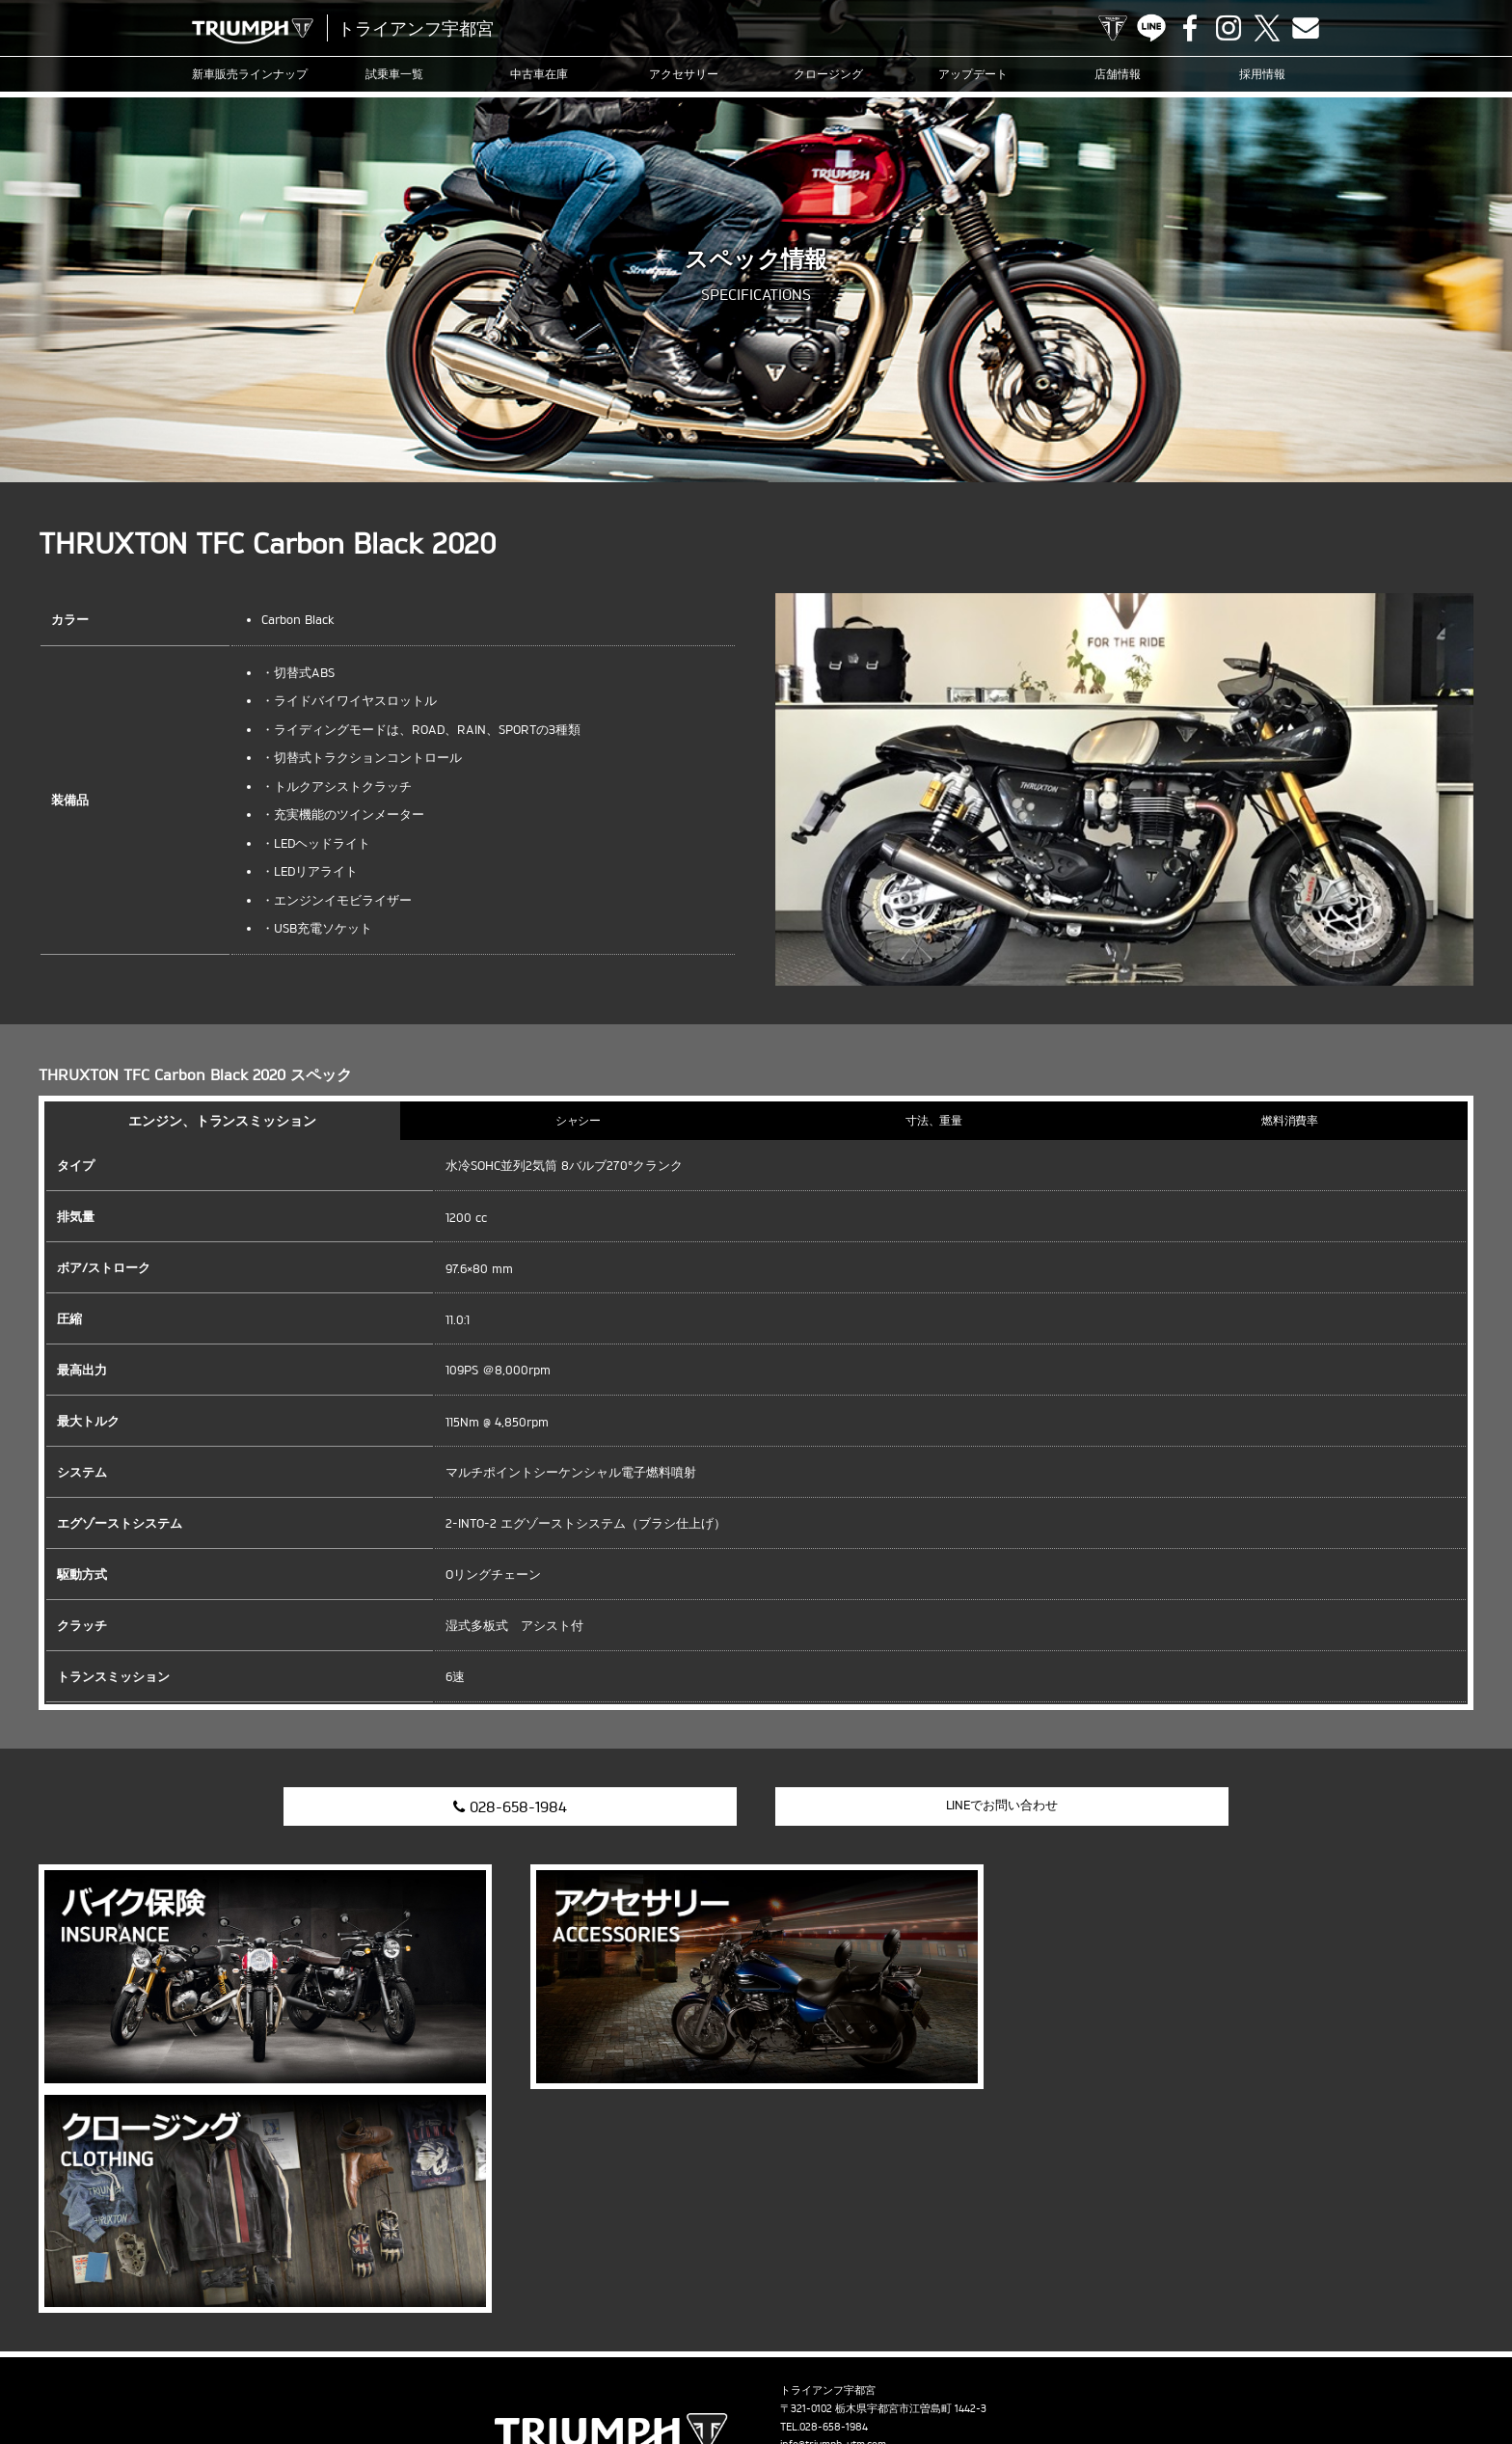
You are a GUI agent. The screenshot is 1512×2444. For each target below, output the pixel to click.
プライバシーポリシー (1217, 2370)
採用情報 (1262, 74)
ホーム (1409, 2370)
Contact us (1305, 28)
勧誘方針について (1331, 2370)
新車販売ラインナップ (140, 2370)
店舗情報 (1117, 74)
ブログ (683, 2370)
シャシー (578, 1120)
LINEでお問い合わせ (1001, 1804)
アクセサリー (683, 74)
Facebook (1189, 28)
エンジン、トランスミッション (222, 1120)
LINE (1151, 28)
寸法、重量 (934, 1120)
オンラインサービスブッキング (865, 2370)
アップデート (973, 74)
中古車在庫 (539, 74)
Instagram (1228, 28)
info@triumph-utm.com (833, 2219)
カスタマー (744, 2370)
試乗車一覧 (394, 74)
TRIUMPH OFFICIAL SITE (1112, 28)
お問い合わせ (1113, 2370)
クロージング (828, 74)
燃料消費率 (1290, 1120)
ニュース (627, 2370)
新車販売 (250, 74)
